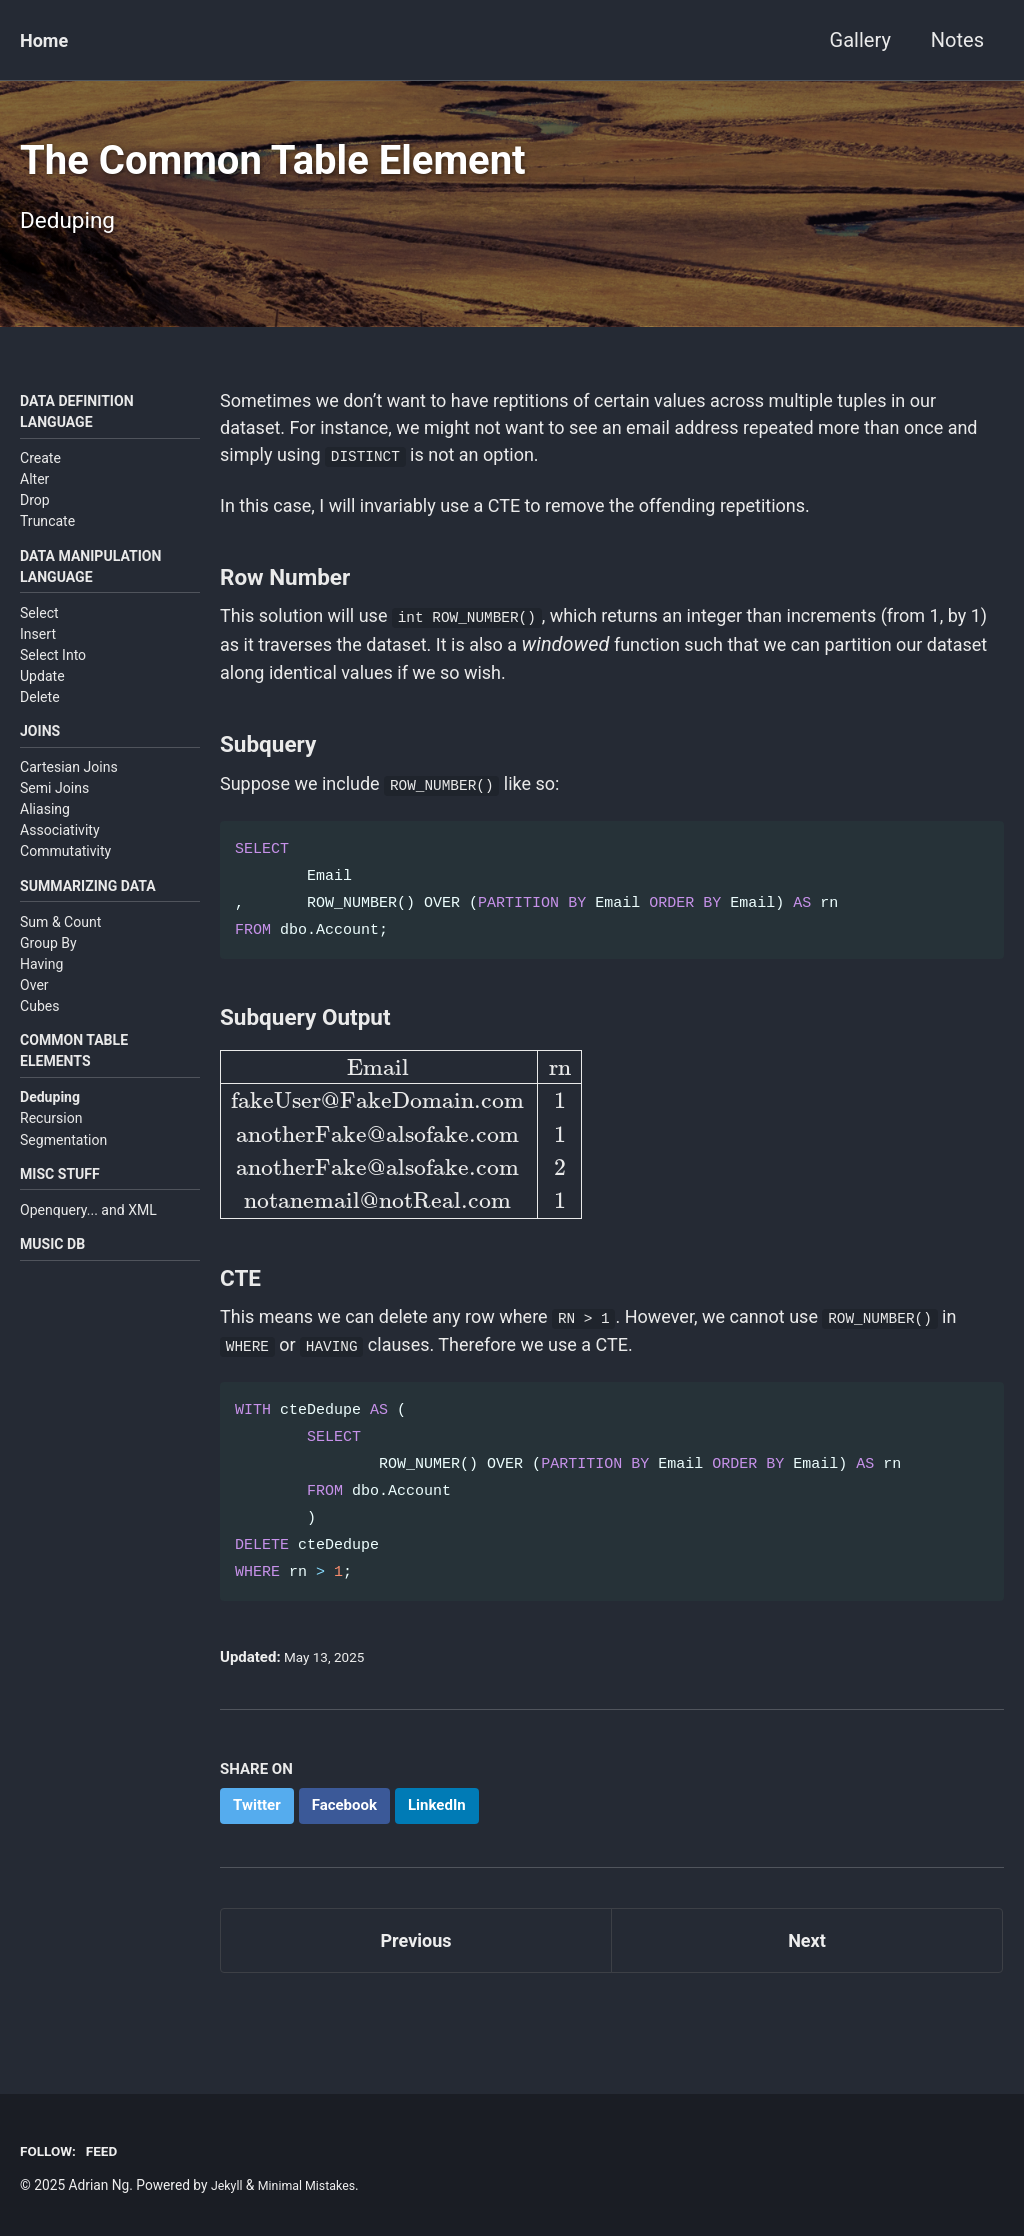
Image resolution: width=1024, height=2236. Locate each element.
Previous (416, 1998)
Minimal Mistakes (315, 2185)
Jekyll (228, 2185)
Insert (38, 657)
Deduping (50, 1129)
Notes (957, 40)
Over (34, 1014)
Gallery (860, 40)
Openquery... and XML (88, 1245)
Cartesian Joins (69, 793)
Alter (34, 499)
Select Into (53, 678)
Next (807, 1998)
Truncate (47, 541)
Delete (40, 720)
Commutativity (65, 878)
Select (39, 636)
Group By (48, 972)
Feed (109, 2151)
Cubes (39, 1035)
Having (41, 993)
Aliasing (45, 835)
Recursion (51, 1150)
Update (42, 699)
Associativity (60, 856)
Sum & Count (60, 951)
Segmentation (63, 1172)
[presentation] (400, 1179)
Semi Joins (54, 814)
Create (40, 478)
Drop (35, 520)
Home (47, 40)
